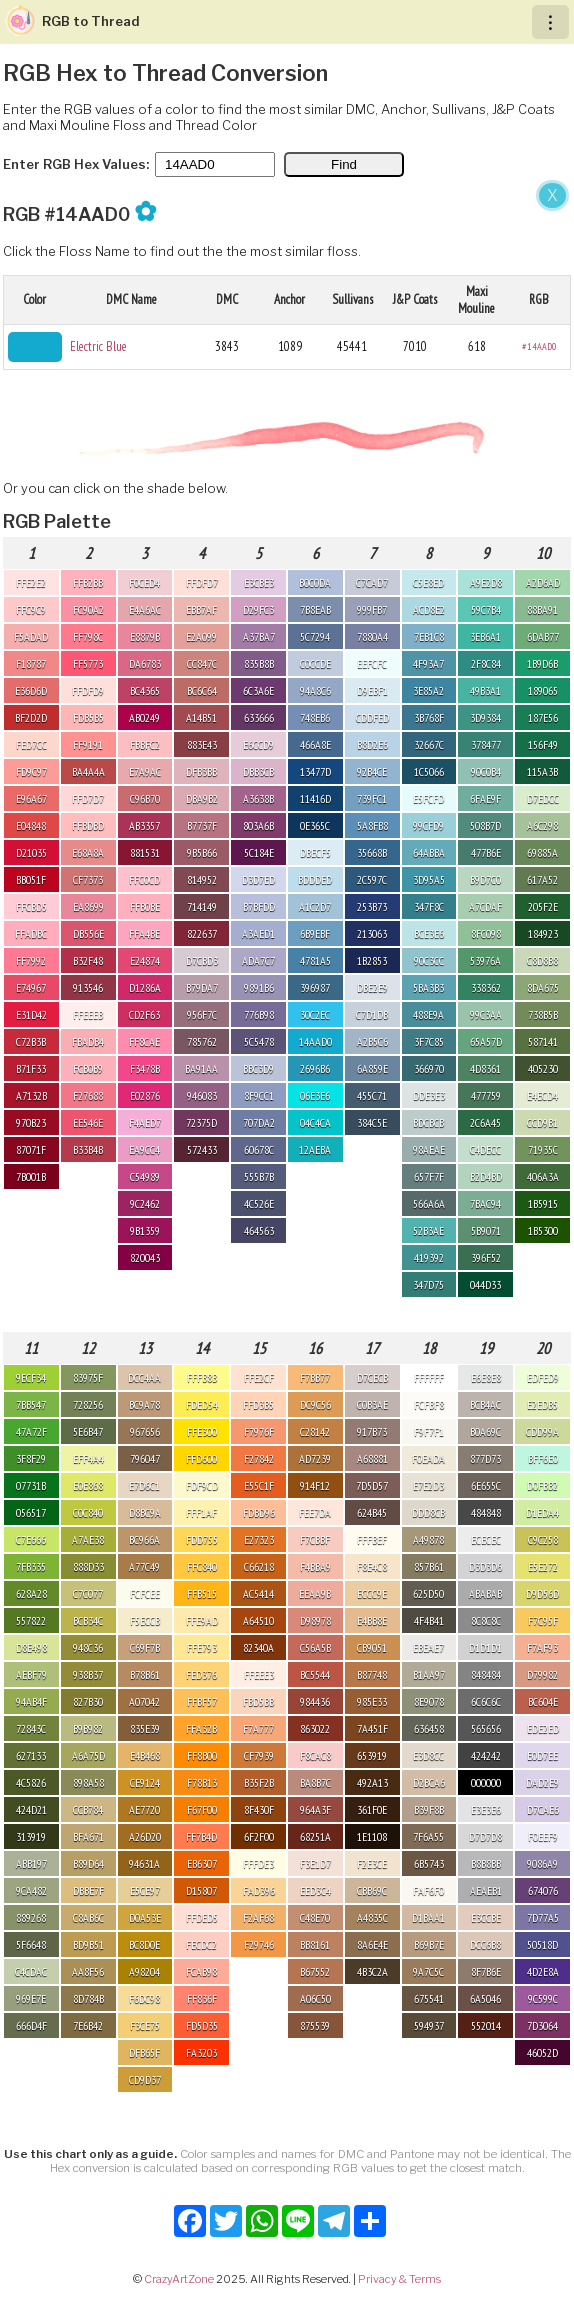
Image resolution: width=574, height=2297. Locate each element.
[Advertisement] (287, 328)
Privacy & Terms (399, 2279)
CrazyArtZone (179, 2279)
